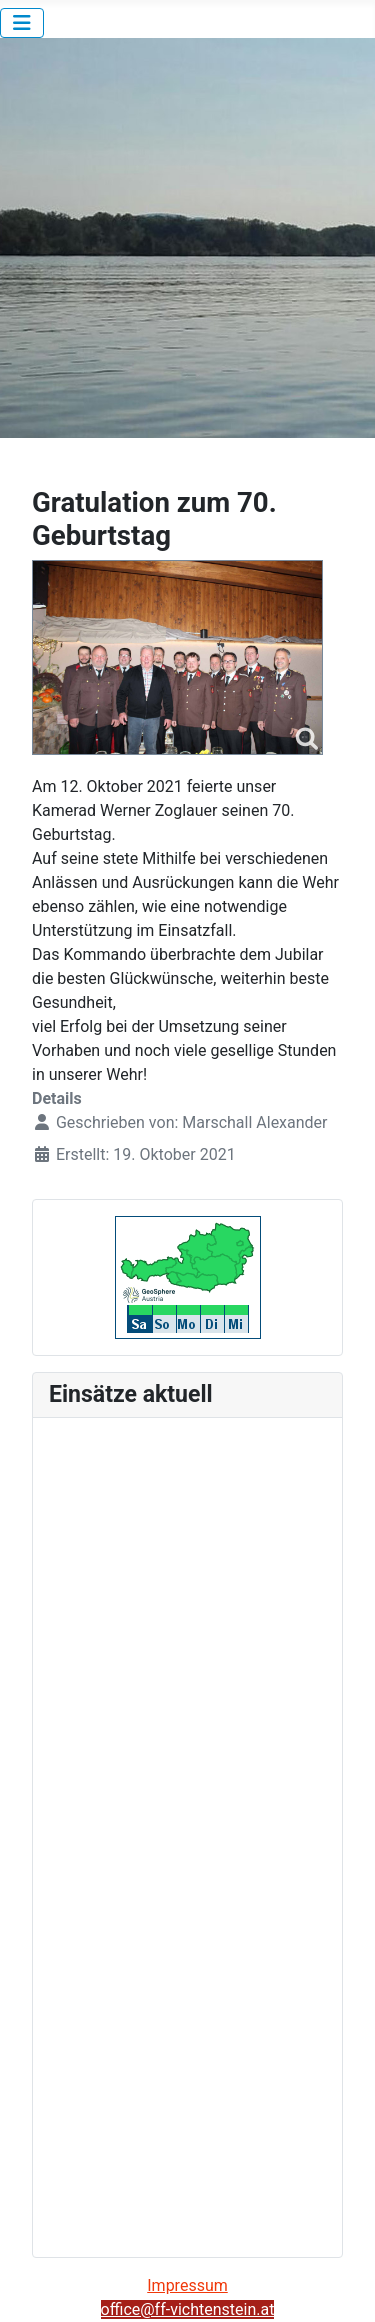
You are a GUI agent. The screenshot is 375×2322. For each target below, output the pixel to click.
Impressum (187, 2285)
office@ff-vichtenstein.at (188, 2309)
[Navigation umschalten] (22, 23)
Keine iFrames (187, 1834)
